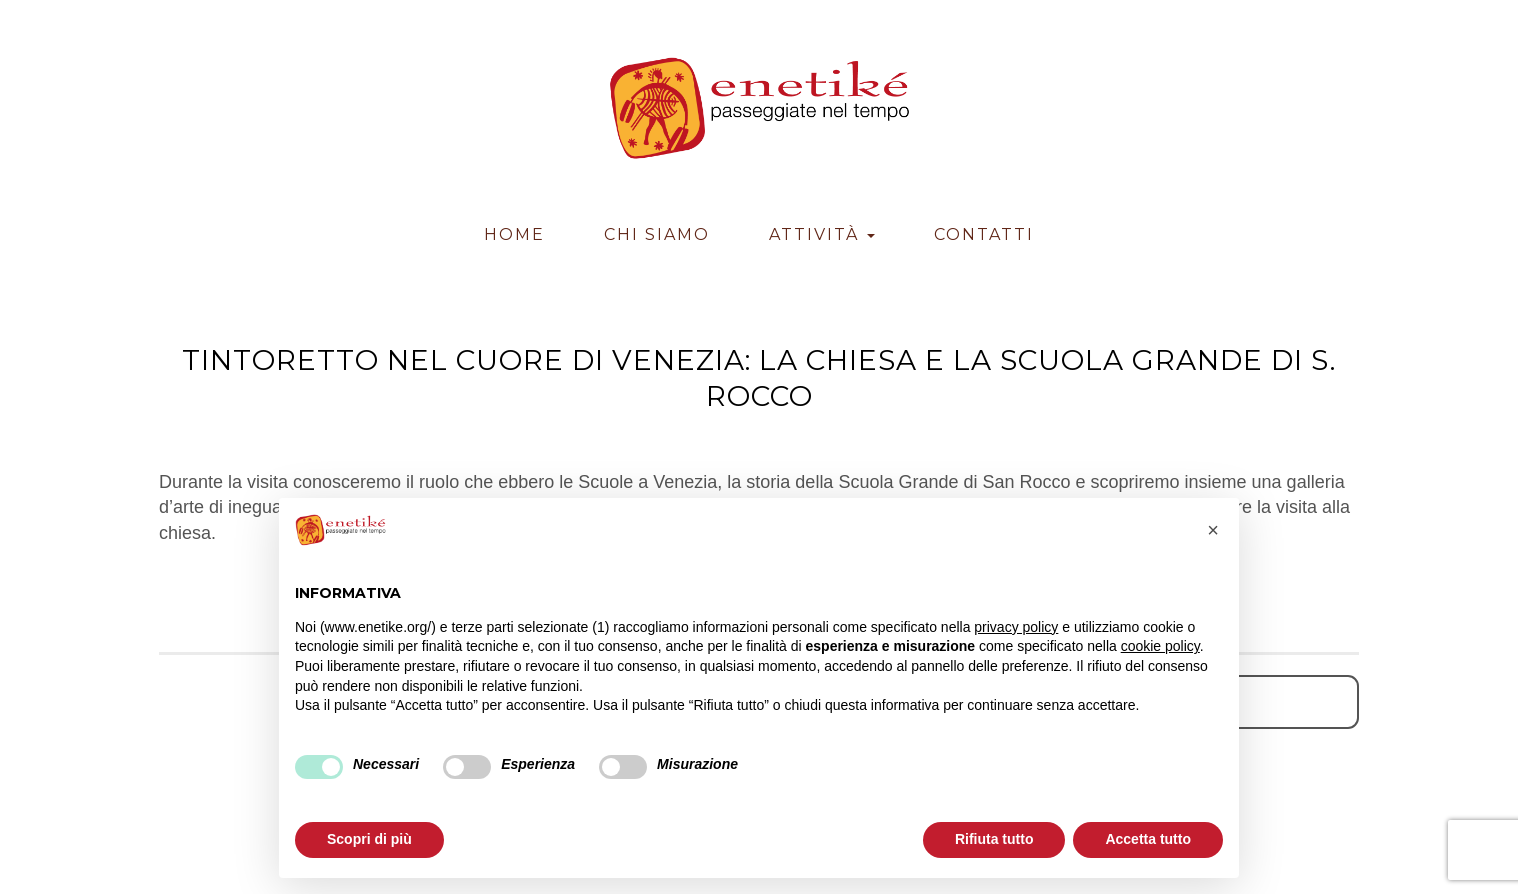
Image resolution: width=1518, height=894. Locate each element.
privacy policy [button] (1016, 627)
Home (514, 234)
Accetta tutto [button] (1148, 839)
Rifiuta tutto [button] (994, 839)
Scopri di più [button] (369, 839)
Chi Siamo (657, 234)
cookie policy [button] (1160, 646)
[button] (1213, 530)
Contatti (984, 234)
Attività (822, 234)
